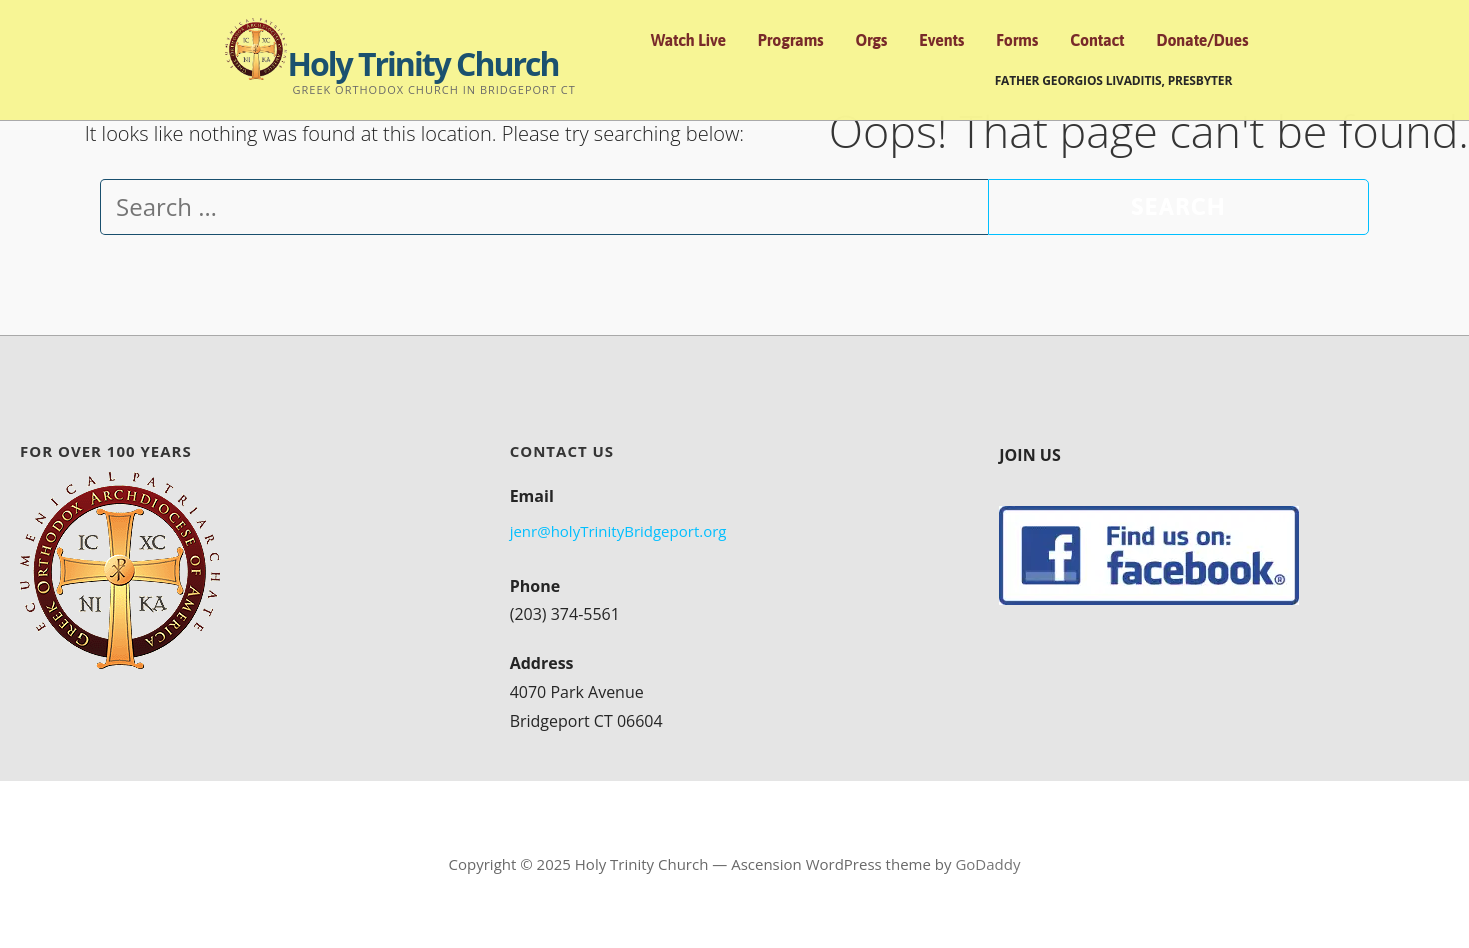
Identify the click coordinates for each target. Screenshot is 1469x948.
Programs (791, 40)
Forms (1017, 40)
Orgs (872, 40)
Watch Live (688, 40)
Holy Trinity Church (422, 63)
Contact (1097, 40)
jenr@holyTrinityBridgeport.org (618, 531)
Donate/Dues (1202, 40)
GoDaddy (987, 864)
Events (941, 40)
